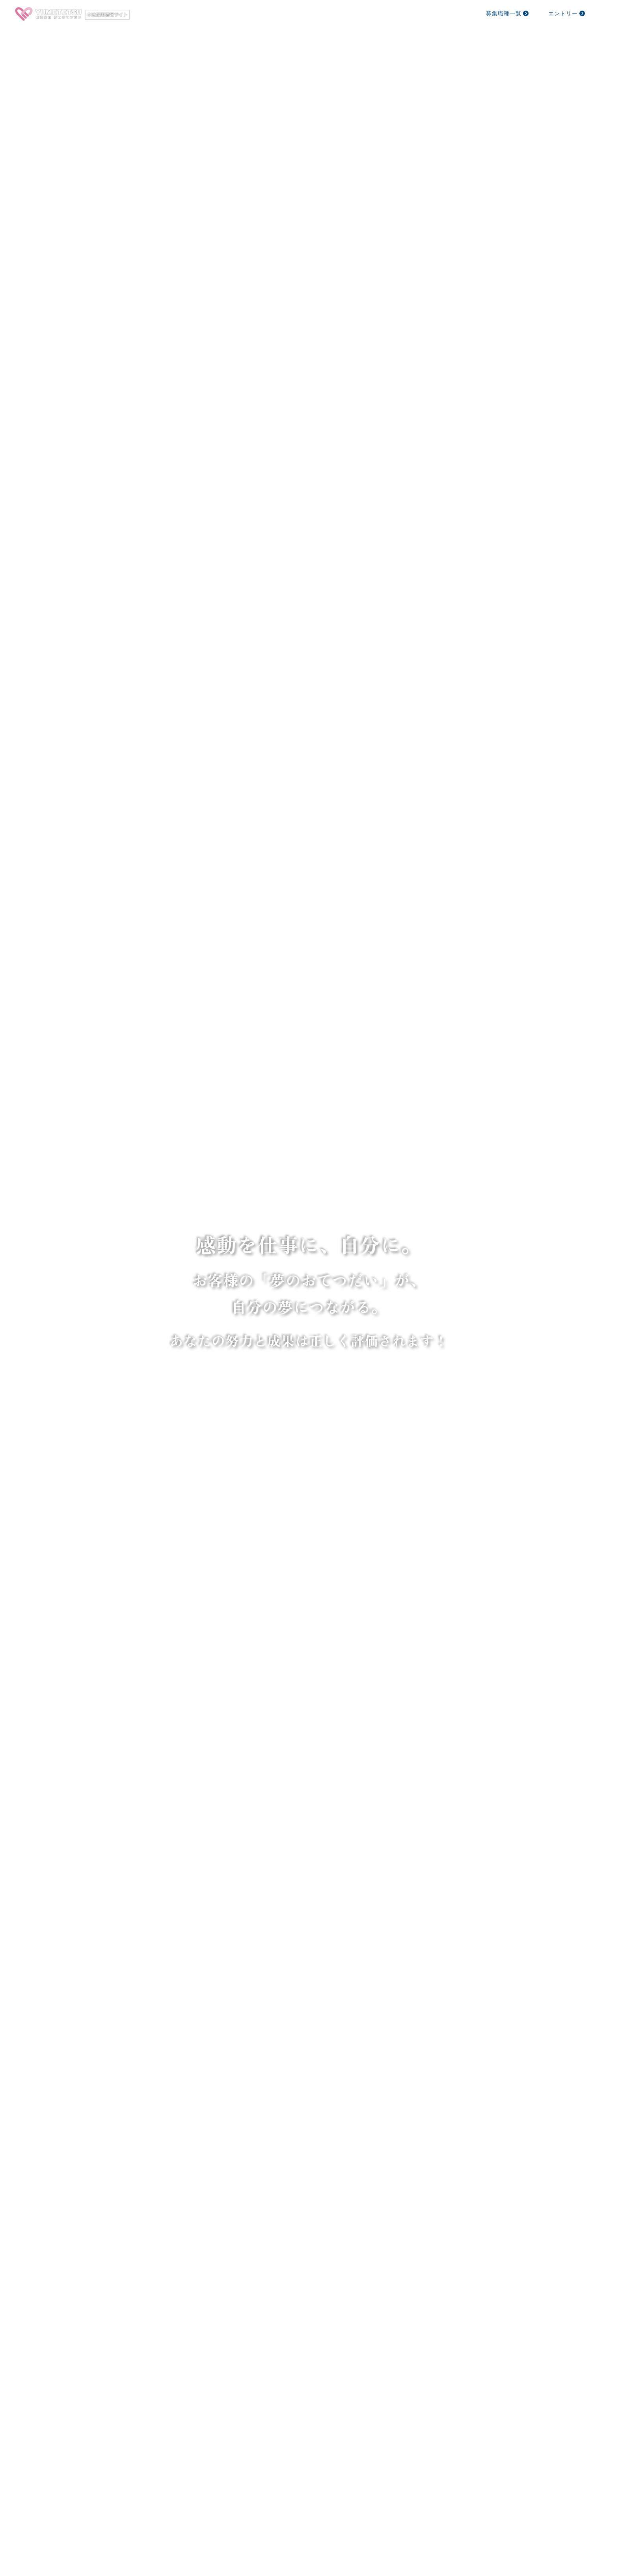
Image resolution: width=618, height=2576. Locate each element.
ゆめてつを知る (259, 13)
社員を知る (366, 13)
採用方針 (413, 13)
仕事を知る (315, 13)
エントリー (566, 13)
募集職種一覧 (507, 13)
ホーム (208, 13)
